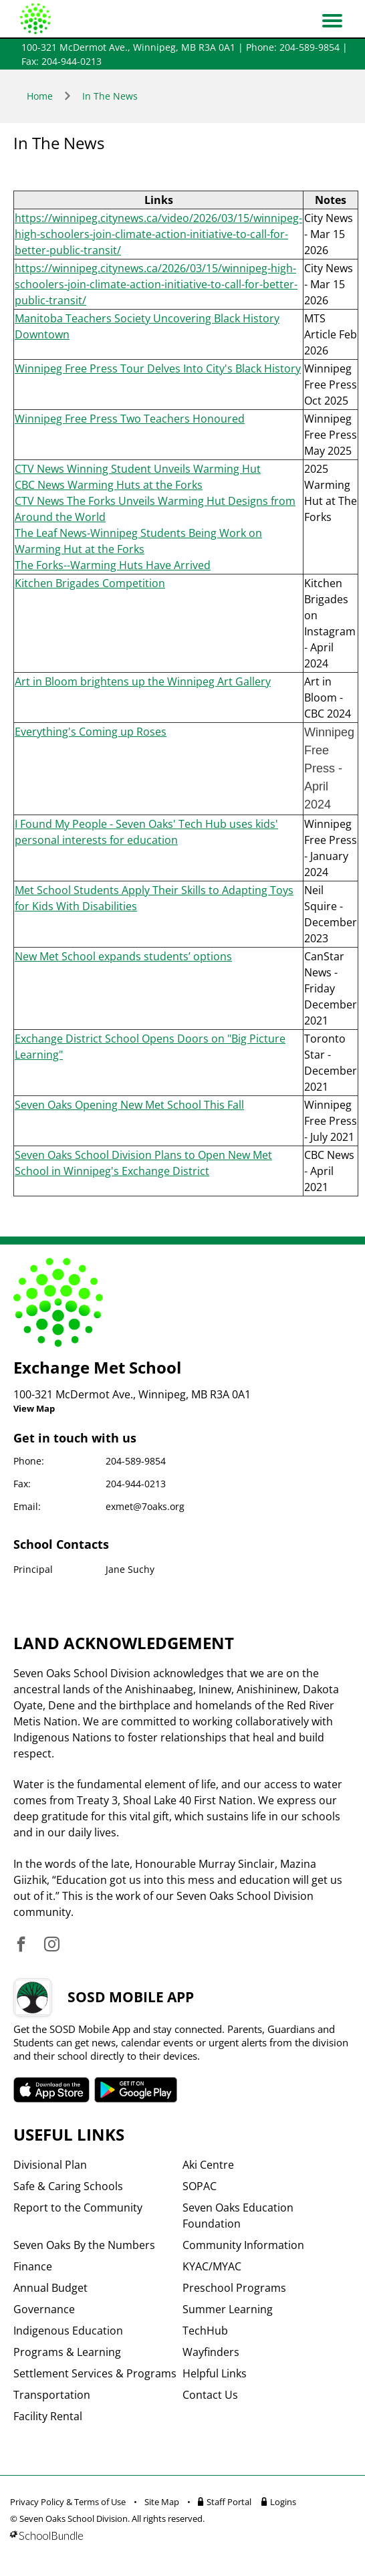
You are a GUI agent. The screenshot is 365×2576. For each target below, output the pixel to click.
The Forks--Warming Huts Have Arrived (113, 565)
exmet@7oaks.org (145, 1506)
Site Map (161, 2502)
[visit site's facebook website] (21, 1945)
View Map (34, 1408)
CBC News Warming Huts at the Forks (109, 484)
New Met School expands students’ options (123, 956)
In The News (110, 96)
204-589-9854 (136, 1461)
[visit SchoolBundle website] (179, 2536)
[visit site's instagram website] (51, 1945)
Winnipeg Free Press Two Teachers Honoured (130, 418)
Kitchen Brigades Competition (90, 583)
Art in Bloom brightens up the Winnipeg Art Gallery (143, 681)
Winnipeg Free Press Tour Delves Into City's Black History (158, 368)
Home (40, 96)
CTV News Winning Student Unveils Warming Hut (138, 468)
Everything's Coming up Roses (90, 731)
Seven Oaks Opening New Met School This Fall (129, 1104)
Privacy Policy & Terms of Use (68, 2502)
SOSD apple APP (51, 2090)
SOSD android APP (136, 2090)
